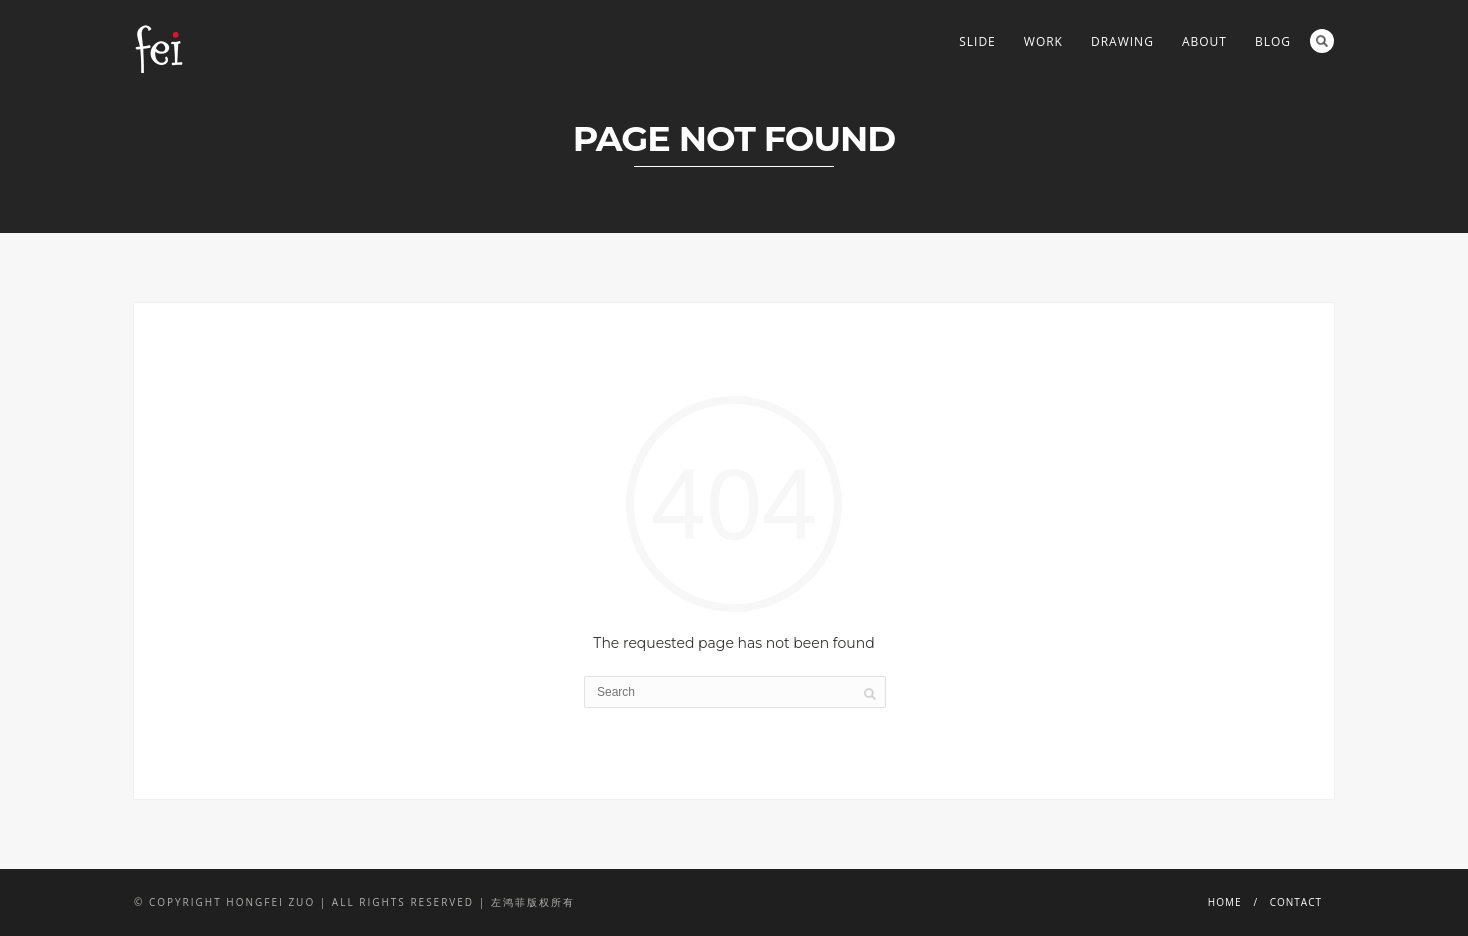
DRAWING (1122, 41)
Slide (977, 41)
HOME (1225, 902)
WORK (1043, 41)
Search (1322, 41)
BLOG (1273, 41)
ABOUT (1204, 41)
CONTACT (1296, 902)
